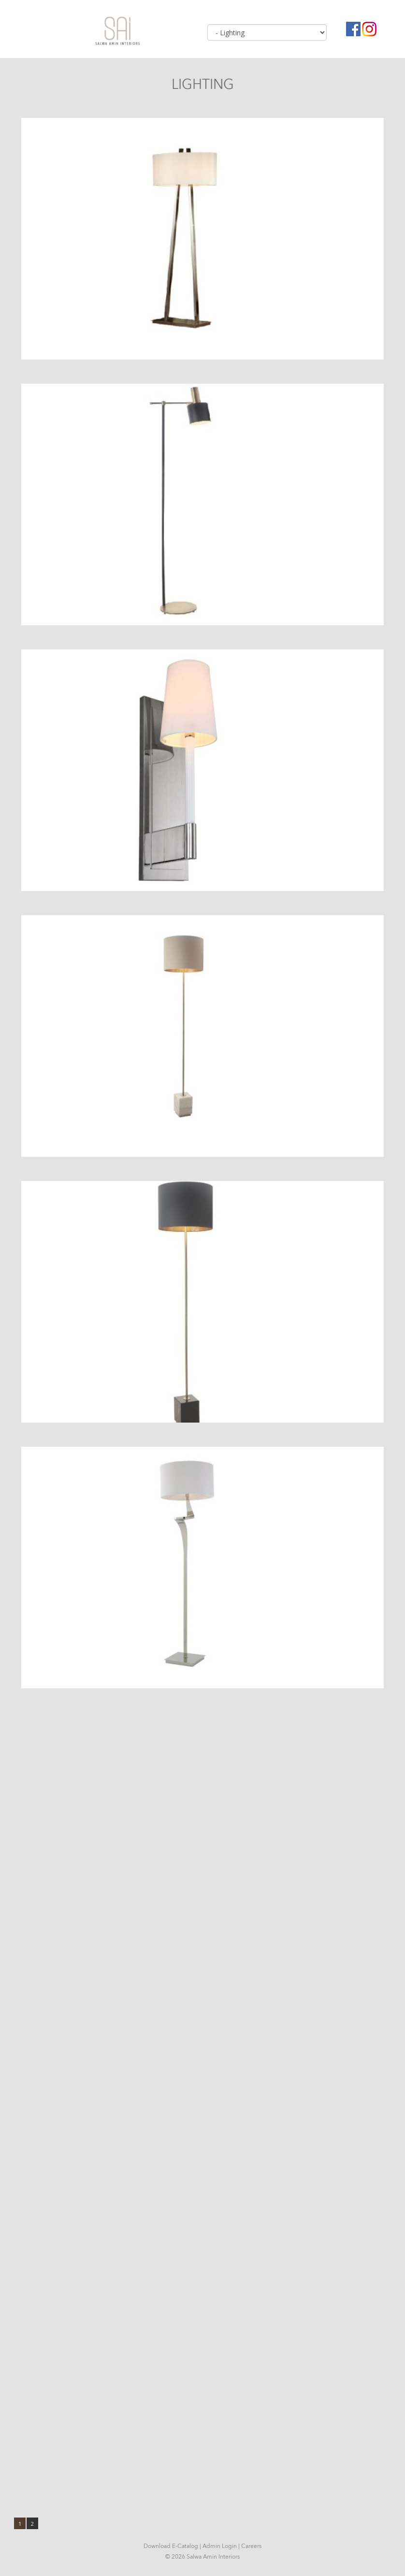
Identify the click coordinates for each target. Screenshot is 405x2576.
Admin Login (219, 2546)
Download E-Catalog (171, 2546)
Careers (251, 2546)
